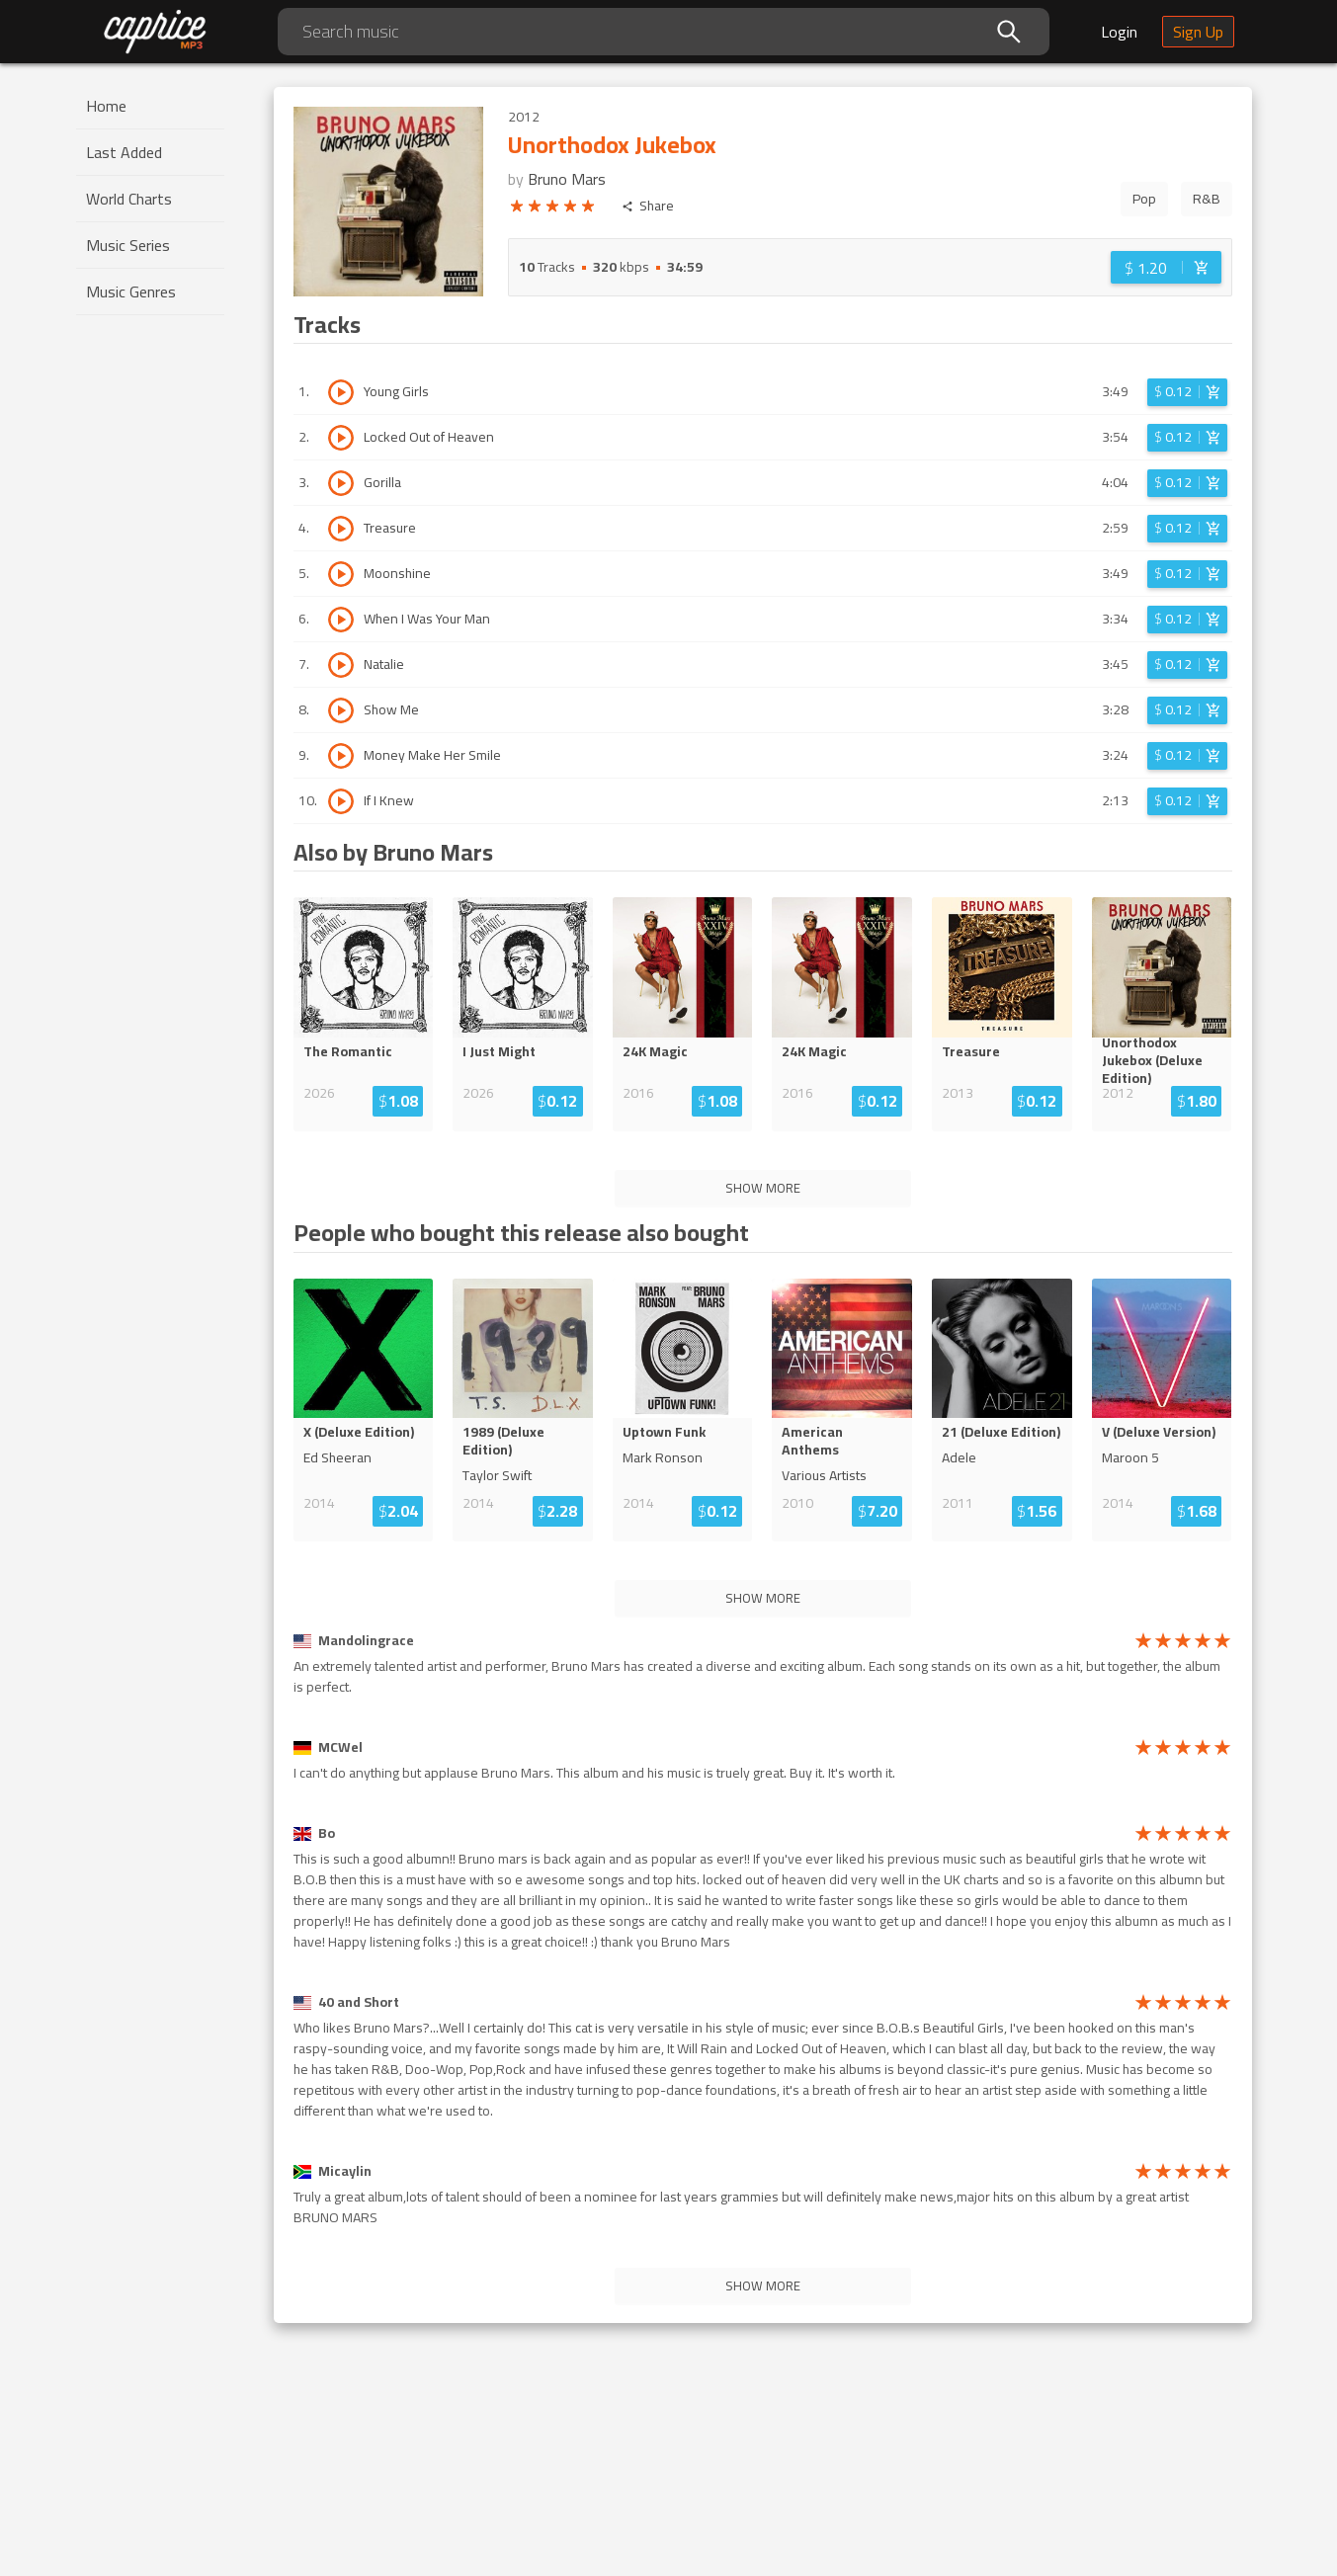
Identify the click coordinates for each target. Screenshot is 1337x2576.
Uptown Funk (664, 1432)
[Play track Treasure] (341, 528)
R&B (1206, 198)
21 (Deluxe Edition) (1001, 1432)
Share (648, 206)
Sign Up (1198, 31)
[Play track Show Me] (341, 710)
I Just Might (499, 1051)
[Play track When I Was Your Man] (341, 619)
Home (106, 106)
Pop (1144, 198)
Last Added (124, 152)
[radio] (517, 209)
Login (1119, 31)
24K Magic (655, 1051)
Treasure (971, 1051)
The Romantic (347, 1051)
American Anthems (812, 1440)
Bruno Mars (567, 179)
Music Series (128, 245)
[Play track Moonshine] (341, 574)
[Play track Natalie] (341, 665)
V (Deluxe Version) (1158, 1432)
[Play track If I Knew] (341, 801)
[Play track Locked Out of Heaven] (341, 438)
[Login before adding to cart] (1166, 267)
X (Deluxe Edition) (358, 1432)
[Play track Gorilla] (341, 483)
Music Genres (131, 291)
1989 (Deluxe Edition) (503, 1440)
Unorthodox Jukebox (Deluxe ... (1159, 1060)
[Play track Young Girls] (341, 392)
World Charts (129, 198)
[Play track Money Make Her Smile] (341, 756)
